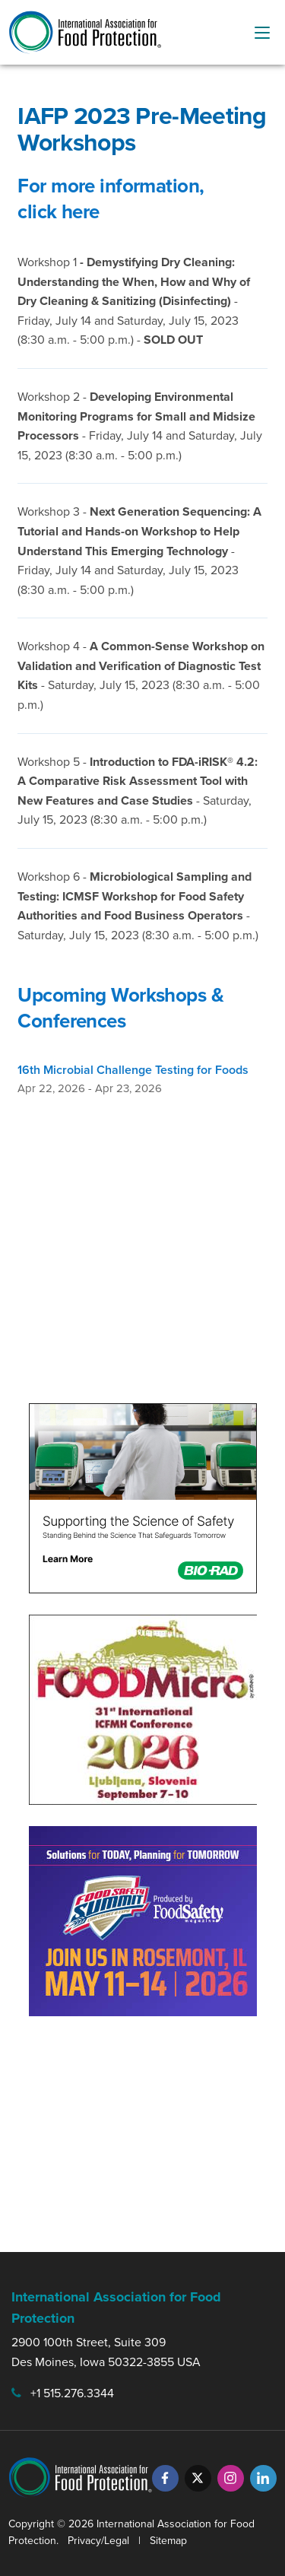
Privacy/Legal (98, 2541)
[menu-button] (262, 33)
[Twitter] (198, 2478)
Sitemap (168, 2541)
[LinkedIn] (263, 2478)
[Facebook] (165, 2478)
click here (58, 211)
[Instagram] (230, 2478)
